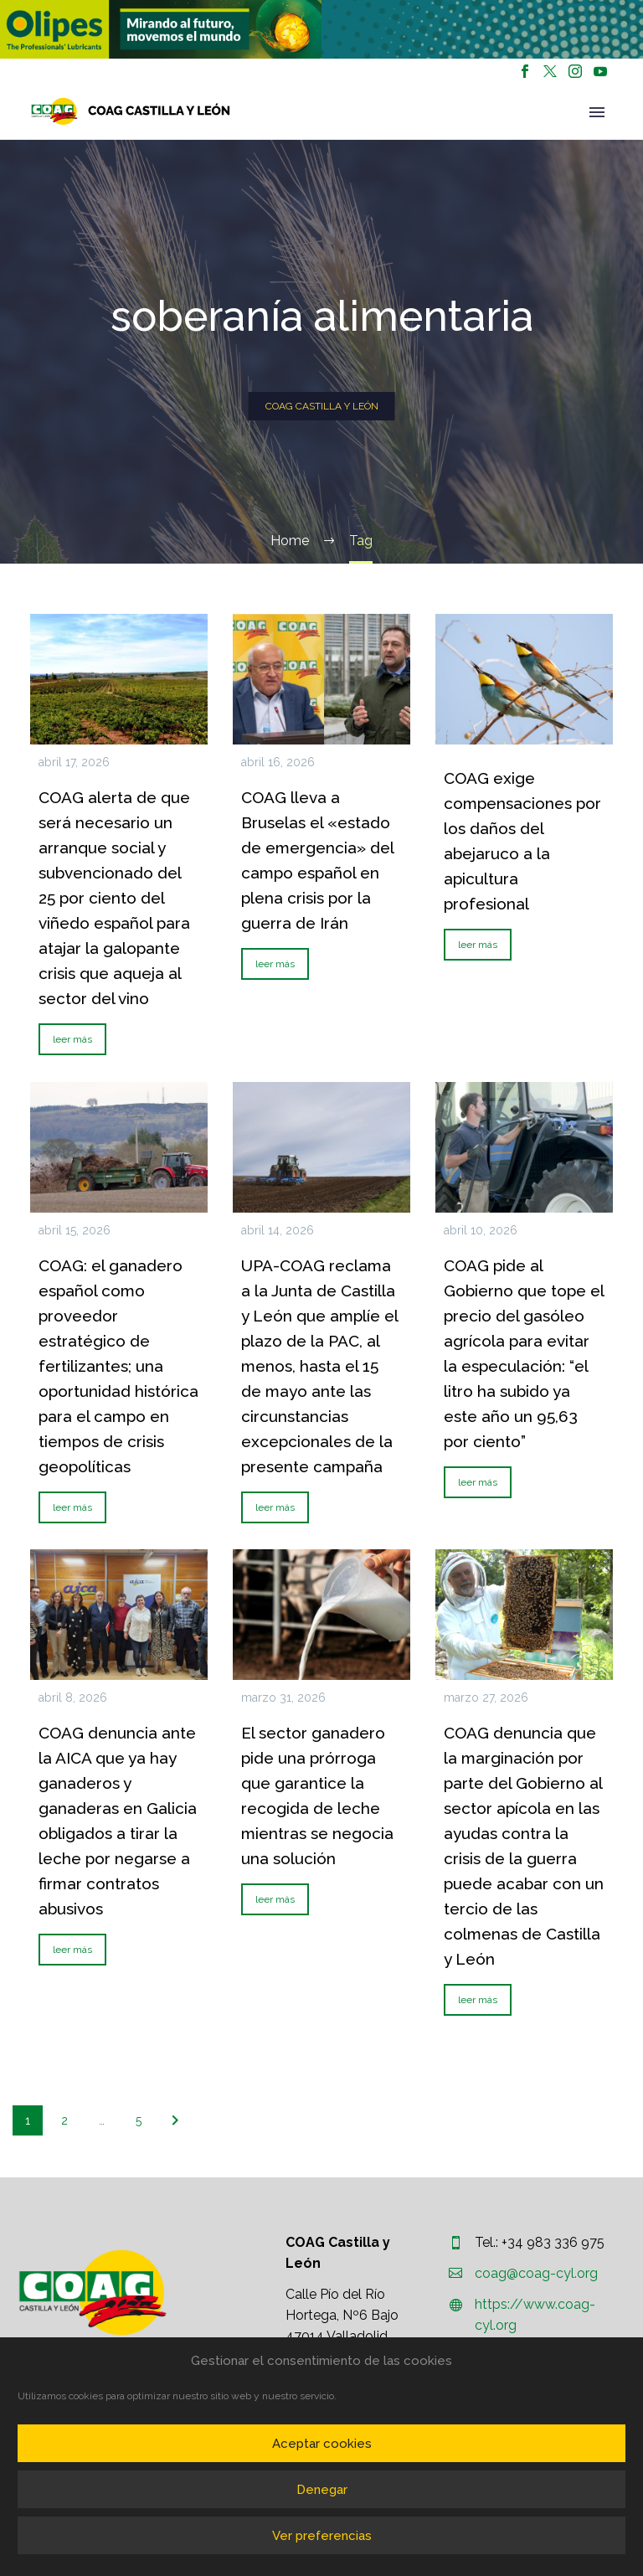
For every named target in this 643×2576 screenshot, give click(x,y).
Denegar (321, 2489)
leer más (72, 1039)
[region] (161, 29)
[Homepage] (130, 111)
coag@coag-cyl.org (536, 2273)
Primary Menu (596, 112)
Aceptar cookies (322, 2443)
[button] (161, 29)
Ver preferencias (322, 2535)
